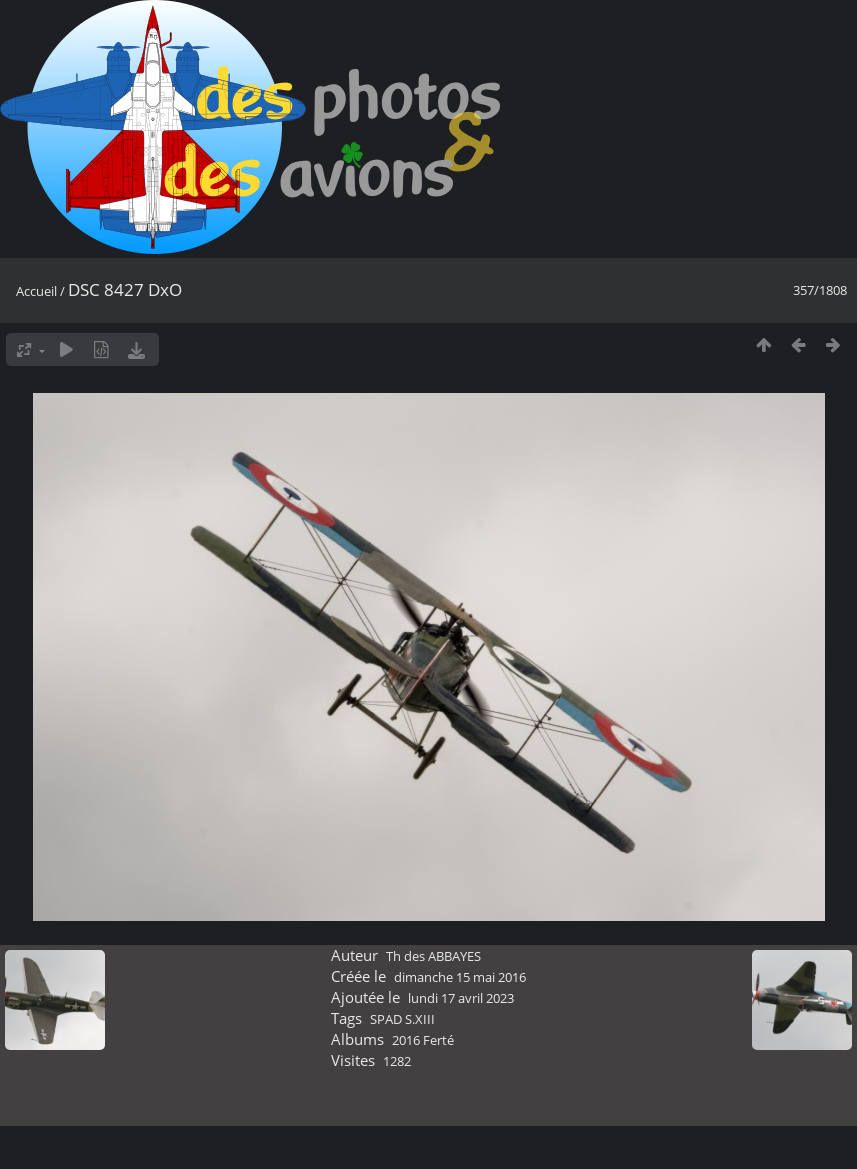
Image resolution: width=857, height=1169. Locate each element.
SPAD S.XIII (402, 1019)
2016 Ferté (423, 1040)
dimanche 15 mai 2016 (460, 977)
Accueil (36, 291)
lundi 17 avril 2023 (461, 998)
